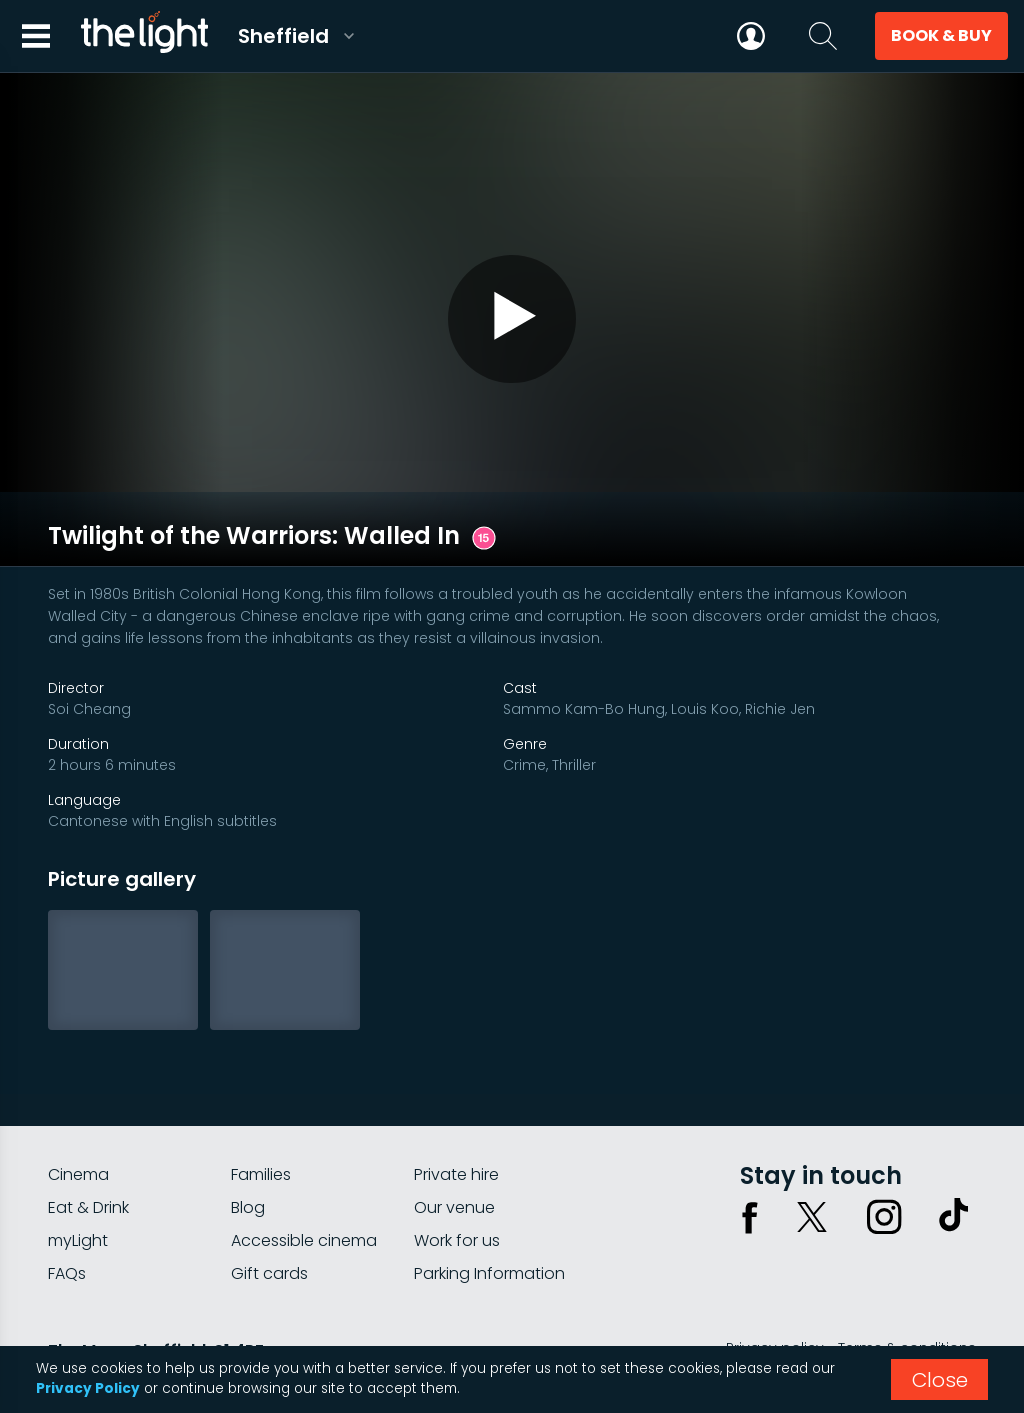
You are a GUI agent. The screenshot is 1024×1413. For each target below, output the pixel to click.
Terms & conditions (907, 1281)
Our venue (454, 1140)
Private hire (456, 1107)
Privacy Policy (88, 1388)
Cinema (78, 1107)
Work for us (457, 1173)
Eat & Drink (88, 1140)
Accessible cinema (304, 1173)
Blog (248, 1140)
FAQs (67, 1206)
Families (261, 1107)
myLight (78, 1173)
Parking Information (489, 1206)
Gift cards (269, 1206)
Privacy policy (775, 1281)
